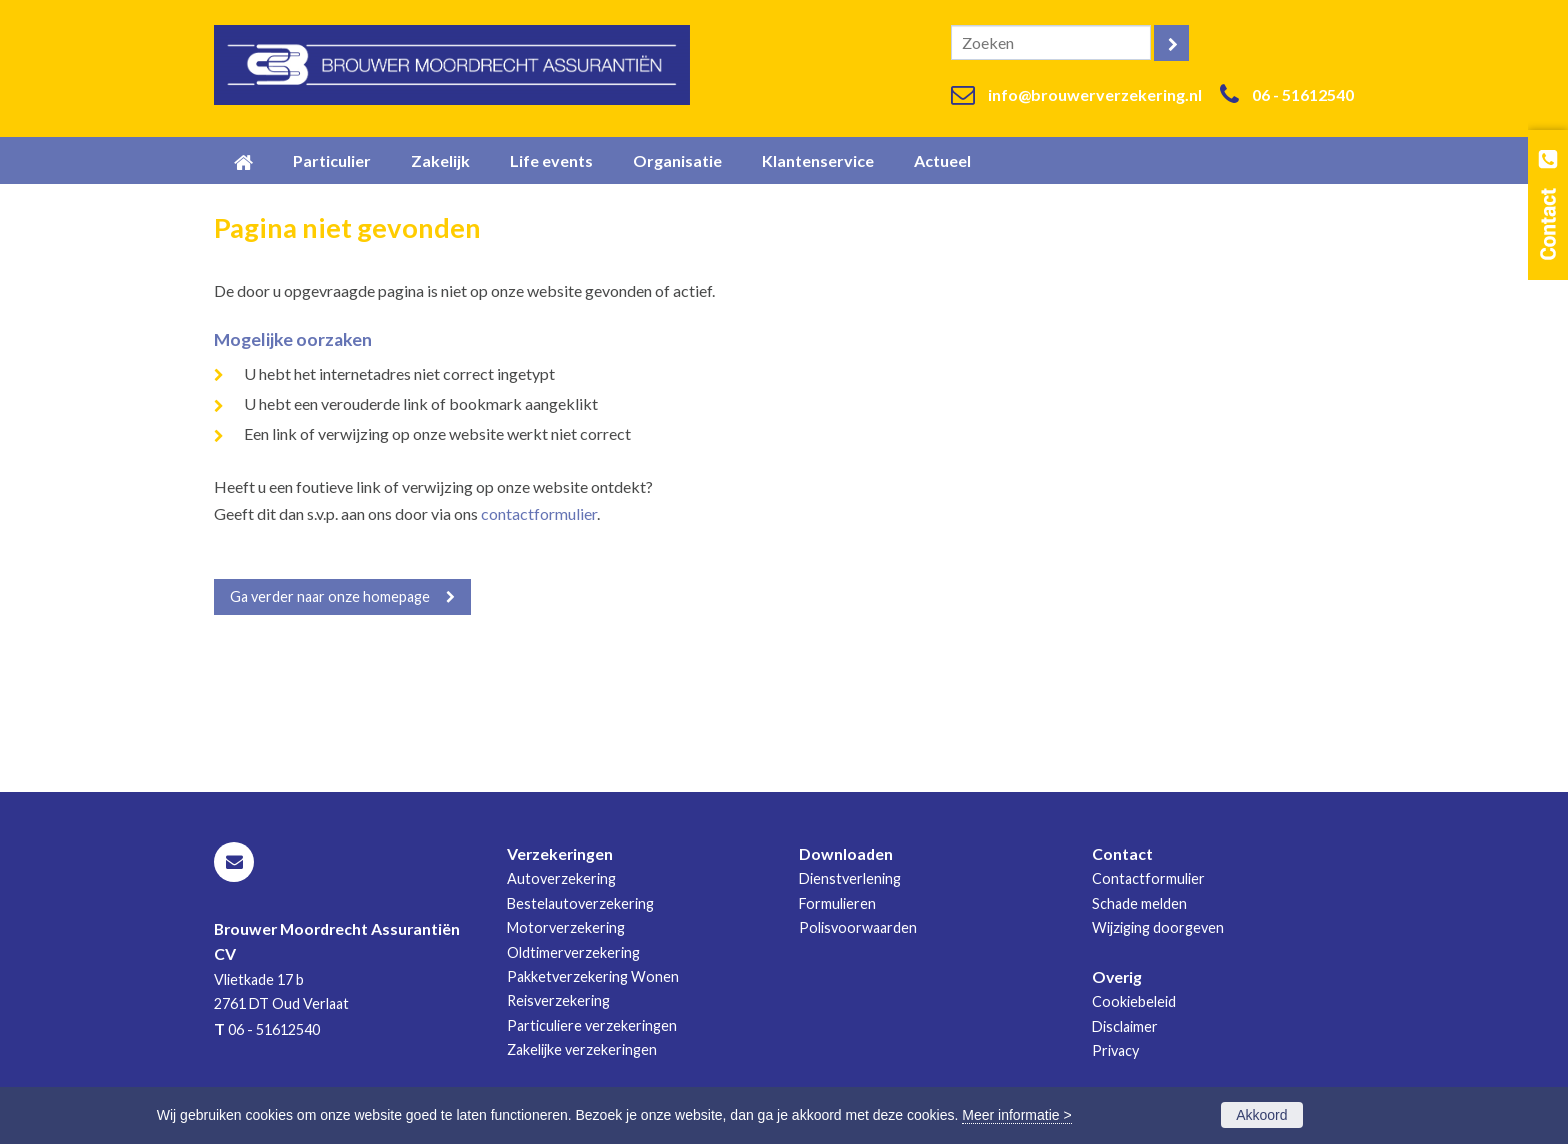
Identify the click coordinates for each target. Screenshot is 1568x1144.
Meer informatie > (1016, 1115)
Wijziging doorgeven (1158, 927)
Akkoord (1261, 1115)
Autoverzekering (561, 878)
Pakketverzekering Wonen (593, 976)
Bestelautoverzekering (580, 903)
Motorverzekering (566, 927)
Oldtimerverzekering (573, 952)
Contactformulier (1148, 878)
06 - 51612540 (1303, 94)
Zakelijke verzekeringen (582, 1049)
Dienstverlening (850, 878)
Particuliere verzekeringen (592, 1025)
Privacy (1115, 1050)
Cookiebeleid (1134, 1001)
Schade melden (1139, 903)
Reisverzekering (558, 1000)
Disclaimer (1125, 1026)
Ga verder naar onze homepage (330, 596)
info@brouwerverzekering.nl (1095, 94)
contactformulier (539, 513)
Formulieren (837, 903)
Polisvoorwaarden (858, 927)
